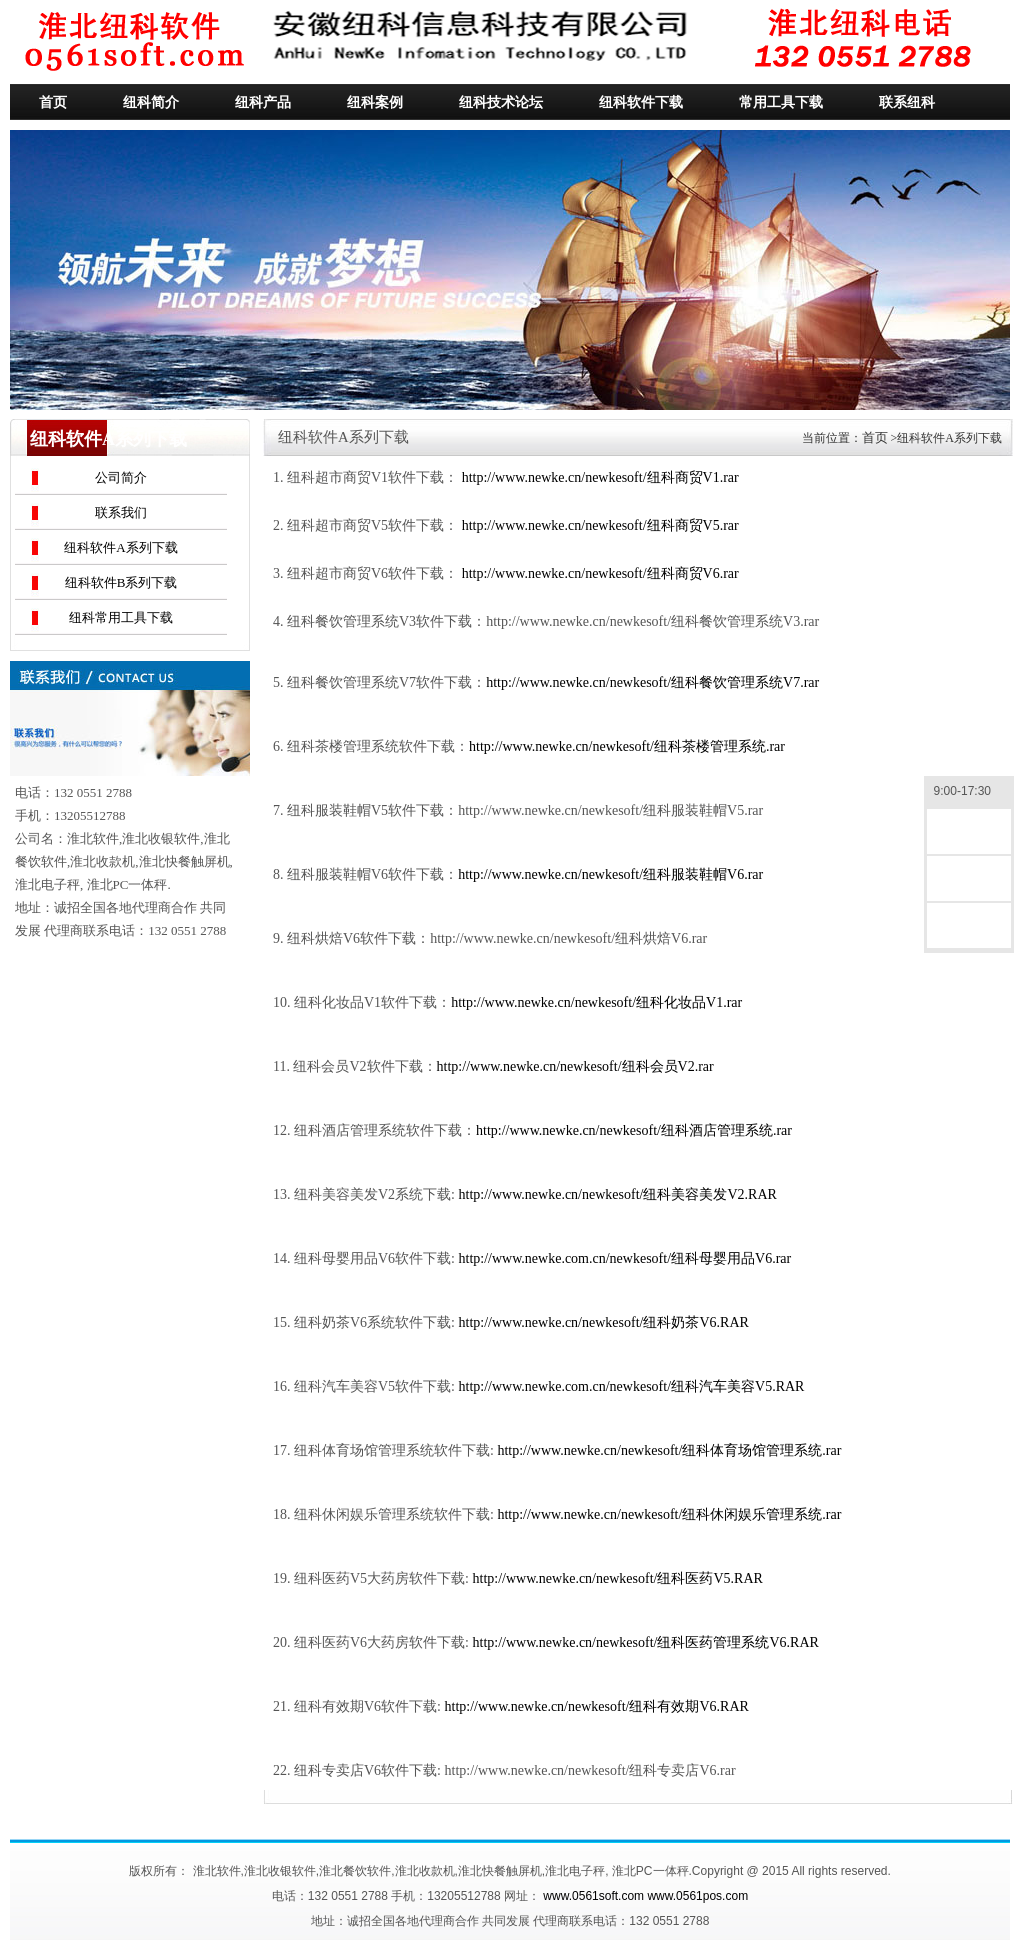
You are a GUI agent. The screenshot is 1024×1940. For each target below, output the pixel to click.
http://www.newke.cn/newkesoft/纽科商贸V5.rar (600, 525)
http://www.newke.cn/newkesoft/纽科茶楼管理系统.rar (627, 746)
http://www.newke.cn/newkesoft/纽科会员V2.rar (575, 1066)
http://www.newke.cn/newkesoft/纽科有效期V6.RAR (597, 1706)
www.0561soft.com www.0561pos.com (645, 1896)
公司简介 (121, 477)
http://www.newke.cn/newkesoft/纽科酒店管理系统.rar (634, 1130)
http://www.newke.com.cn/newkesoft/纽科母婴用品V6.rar (625, 1258)
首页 (875, 437)
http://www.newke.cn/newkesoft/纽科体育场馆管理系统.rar (669, 1450)
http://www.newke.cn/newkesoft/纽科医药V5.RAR (618, 1578)
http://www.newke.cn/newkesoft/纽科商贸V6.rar (600, 573)
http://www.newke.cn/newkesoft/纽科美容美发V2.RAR (618, 1194)
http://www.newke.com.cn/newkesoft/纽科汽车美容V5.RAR (632, 1386)
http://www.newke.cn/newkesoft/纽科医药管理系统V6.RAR (646, 1642)
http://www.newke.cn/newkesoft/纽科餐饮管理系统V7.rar (652, 682)
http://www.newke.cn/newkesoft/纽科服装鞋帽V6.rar (610, 874)
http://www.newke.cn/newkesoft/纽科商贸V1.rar (600, 477)
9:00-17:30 (969, 792)
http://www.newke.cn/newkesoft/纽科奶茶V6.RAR (604, 1322)
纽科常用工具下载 (121, 617)
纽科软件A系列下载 (120, 547)
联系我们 (121, 512)
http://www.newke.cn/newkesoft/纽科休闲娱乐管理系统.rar (669, 1514)
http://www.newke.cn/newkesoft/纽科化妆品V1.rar (596, 1002)
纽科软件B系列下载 (121, 582)
